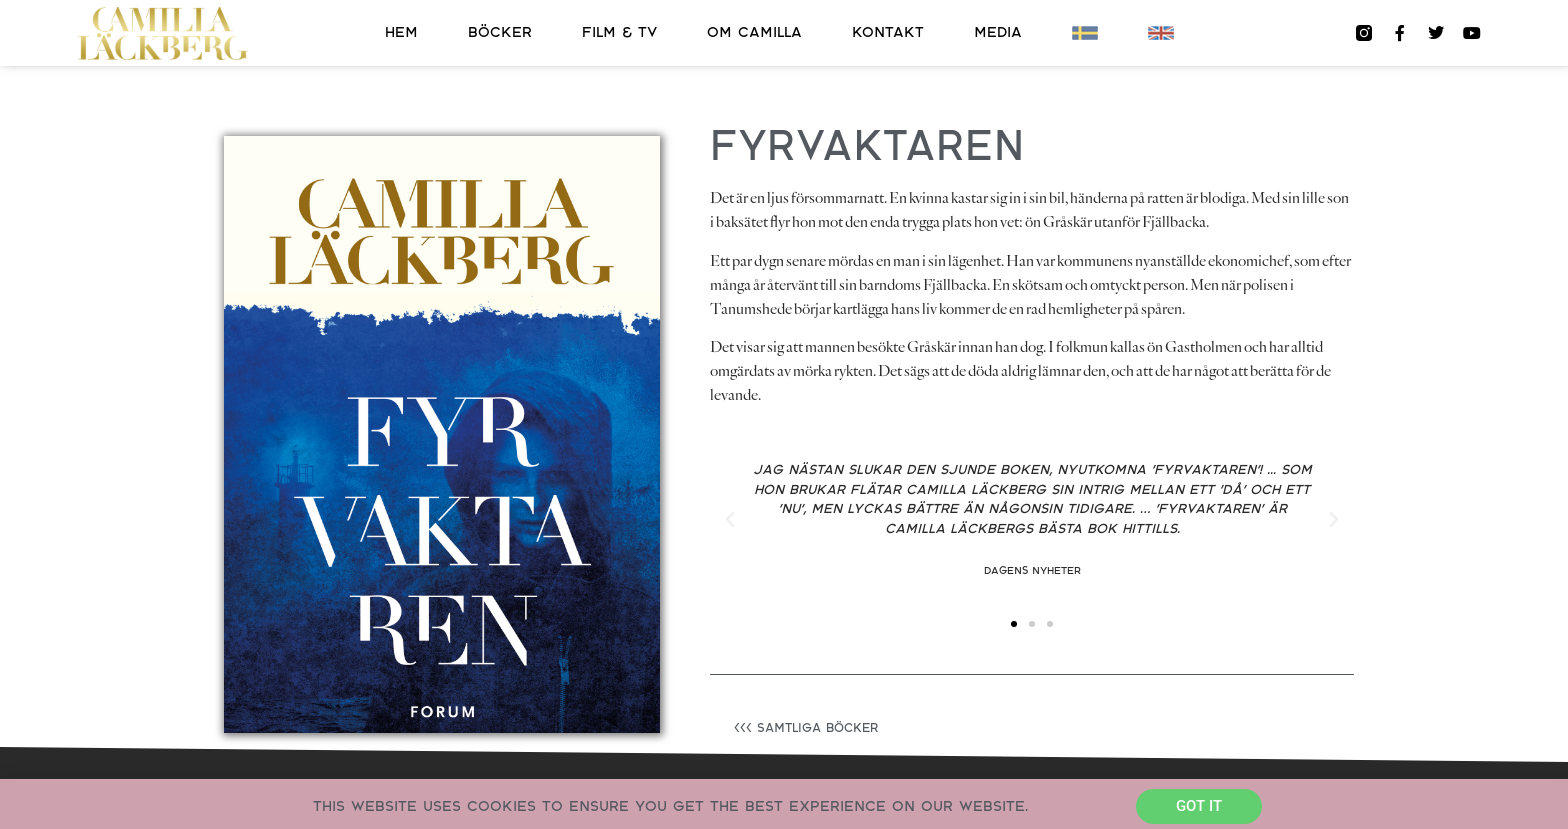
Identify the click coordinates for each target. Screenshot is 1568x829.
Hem (401, 32)
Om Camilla (754, 32)
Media (998, 32)
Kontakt (888, 32)
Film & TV (619, 32)
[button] (730, 520)
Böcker (500, 32)
